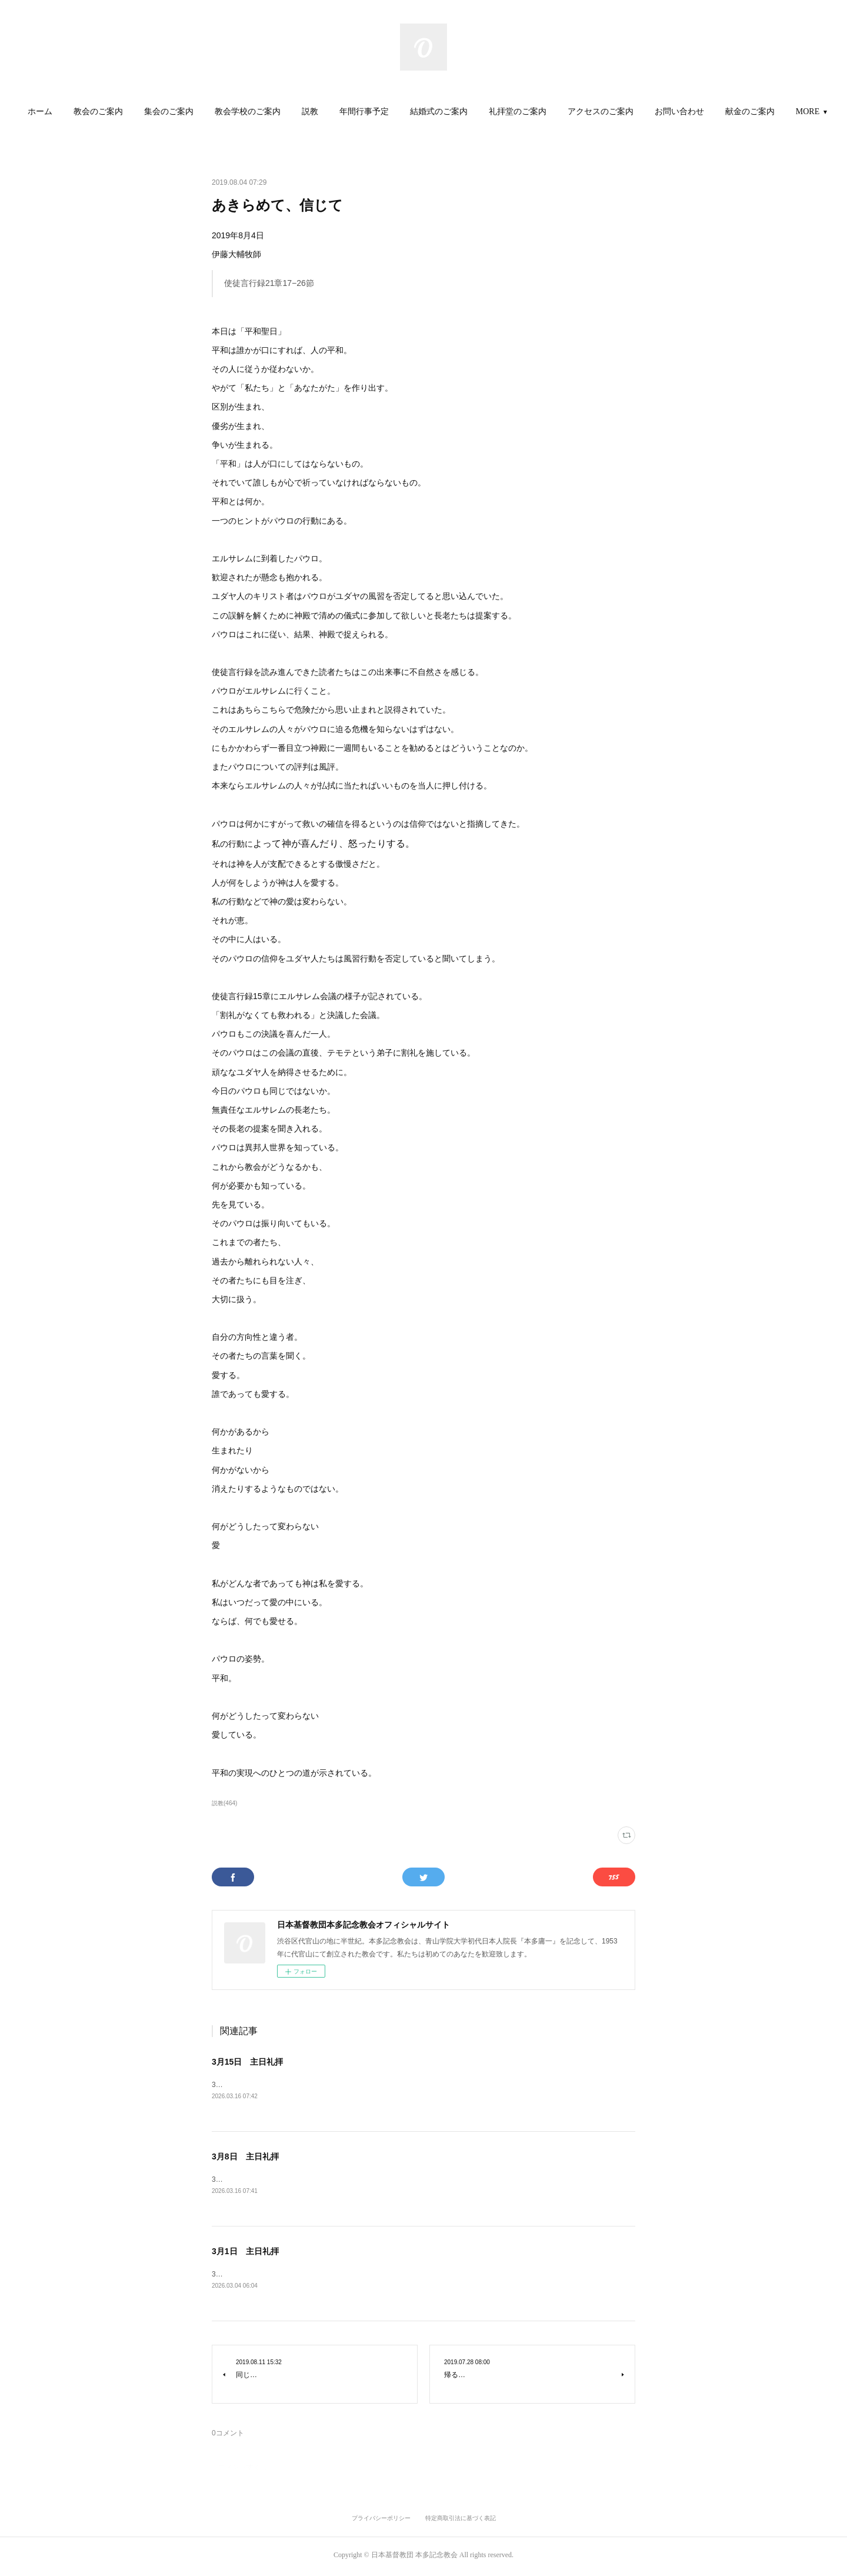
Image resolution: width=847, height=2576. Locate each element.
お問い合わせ (714, 111)
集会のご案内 (204, 111)
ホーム (75, 111)
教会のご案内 (133, 111)
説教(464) (224, 1803)
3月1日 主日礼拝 (245, 2253)
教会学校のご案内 (283, 111)
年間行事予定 (399, 111)
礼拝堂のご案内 (553, 111)
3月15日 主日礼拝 (247, 2061)
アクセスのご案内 (636, 111)
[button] (75, 111)
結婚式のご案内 (474, 111)
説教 (345, 111)
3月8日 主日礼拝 (245, 2157)
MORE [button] (772, 111)
